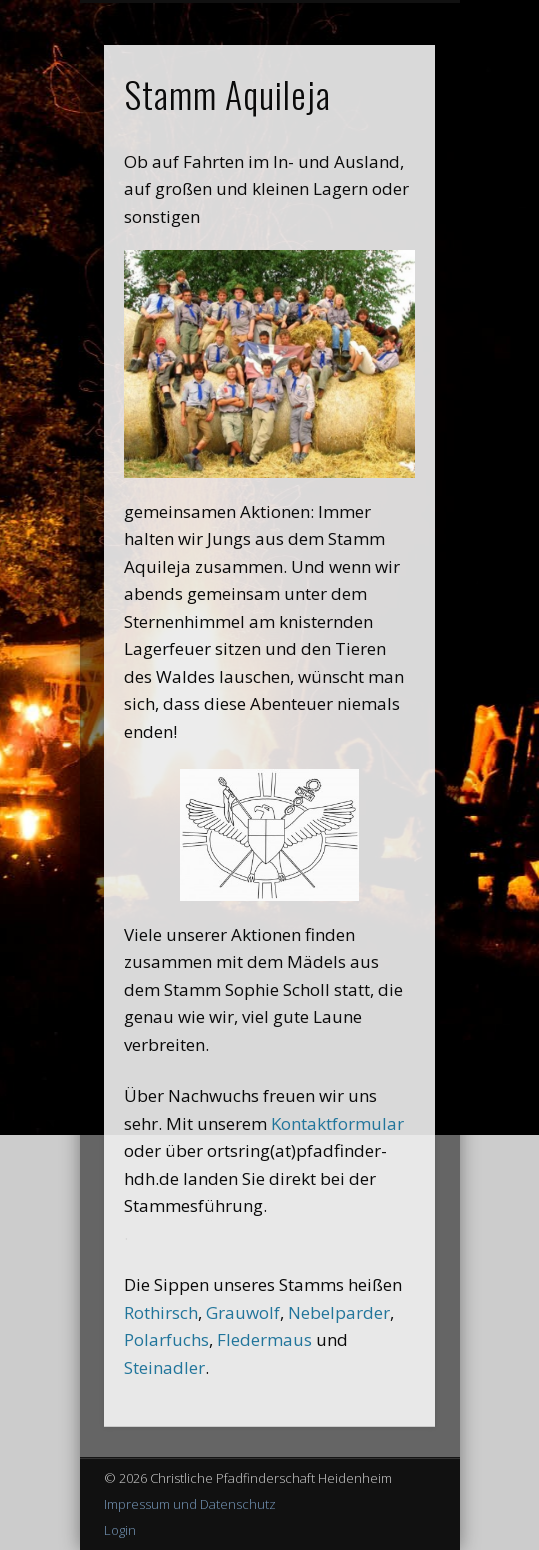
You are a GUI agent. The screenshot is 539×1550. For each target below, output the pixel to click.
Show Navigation (386, 179)
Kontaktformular (337, 1123)
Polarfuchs (166, 1339)
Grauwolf (243, 1312)
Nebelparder (339, 1312)
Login (120, 1530)
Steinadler (164, 1367)
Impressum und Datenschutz (190, 1504)
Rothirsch (161, 1312)
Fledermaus (264, 1339)
